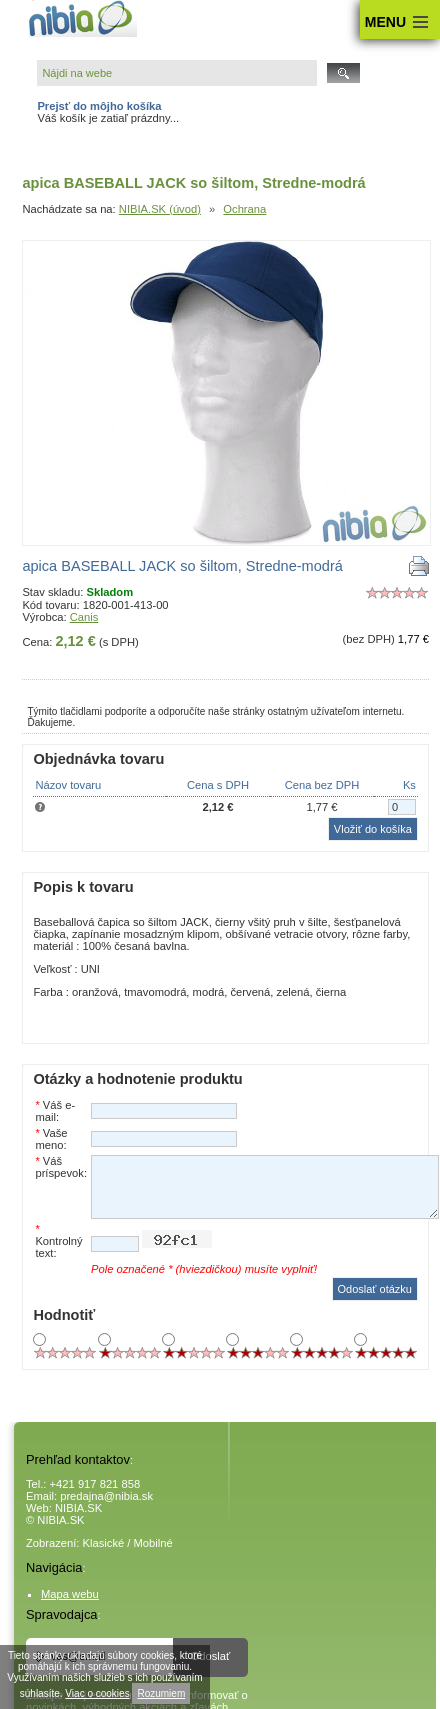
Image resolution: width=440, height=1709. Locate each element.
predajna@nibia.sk (106, 1496)
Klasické (104, 1543)
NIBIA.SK (78, 1508)
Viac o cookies (97, 1693)
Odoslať (211, 1656)
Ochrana (244, 209)
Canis (84, 617)
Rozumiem (161, 1693)
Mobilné (153, 1543)
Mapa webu (70, 1594)
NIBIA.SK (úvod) (160, 209)
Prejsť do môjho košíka (99, 106)
